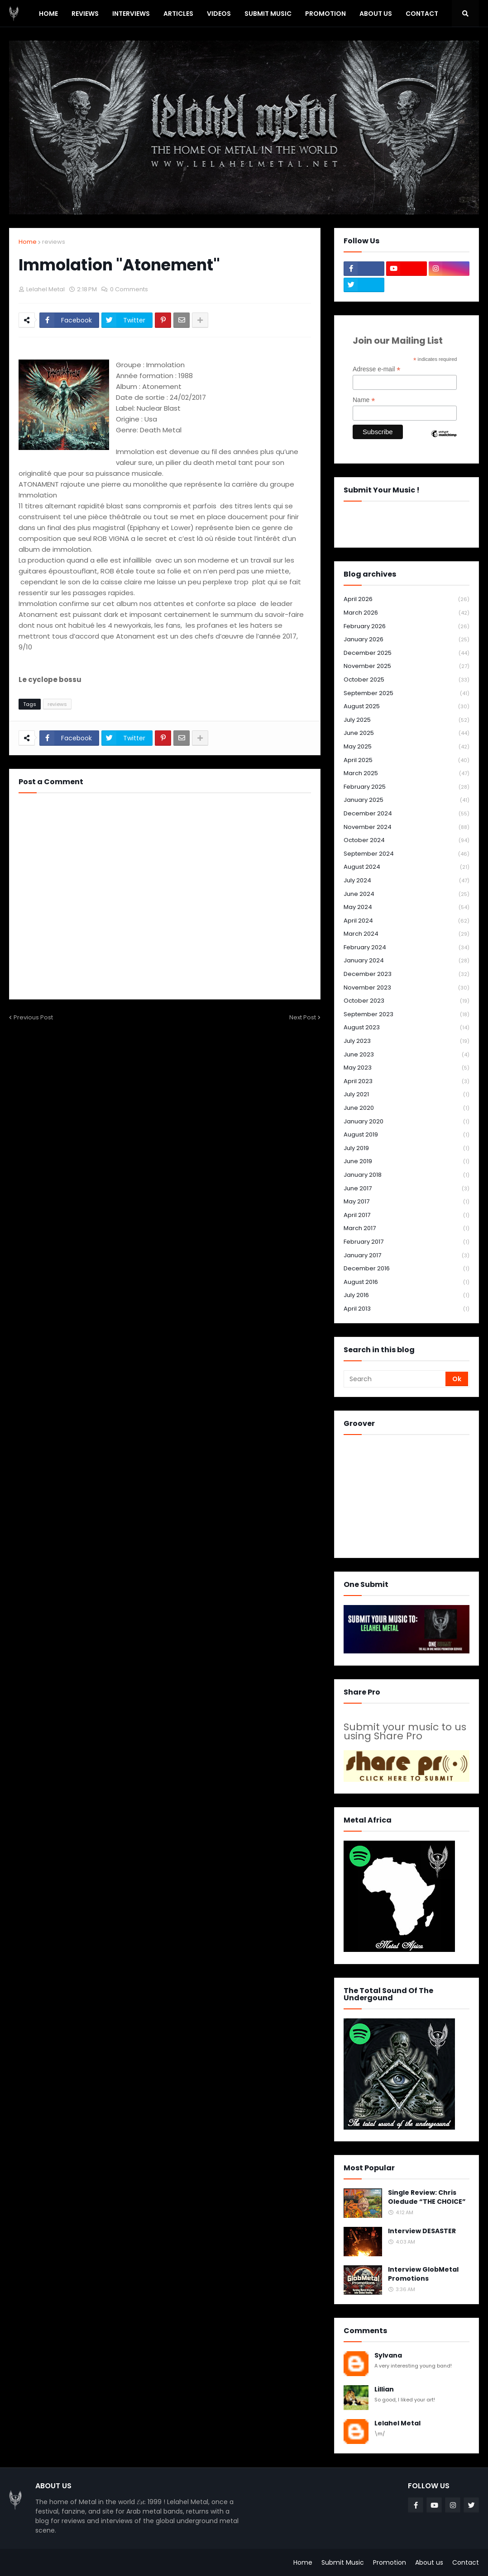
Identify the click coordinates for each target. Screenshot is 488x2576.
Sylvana (388, 2355)
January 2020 (406, 1122)
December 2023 (406, 974)
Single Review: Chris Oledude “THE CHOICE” (427, 2197)
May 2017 (406, 1202)
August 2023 (406, 1027)
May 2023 (406, 1068)
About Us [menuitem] (375, 13)
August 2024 (406, 867)
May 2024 (406, 907)
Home (28, 241)
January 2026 (406, 639)
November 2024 (406, 827)
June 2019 (406, 1161)
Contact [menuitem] (422, 13)
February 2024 (406, 947)
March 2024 (406, 934)
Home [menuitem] (48, 13)
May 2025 (406, 747)
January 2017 (406, 1255)
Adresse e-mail (376, 369)
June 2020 (406, 1108)
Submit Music (342, 2562)
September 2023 (406, 1014)
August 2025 (406, 706)
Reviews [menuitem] (85, 13)
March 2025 (406, 773)
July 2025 (406, 720)
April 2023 (406, 1081)
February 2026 (406, 626)
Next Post (302, 1017)
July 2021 (406, 1094)
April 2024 (406, 921)
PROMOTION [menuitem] (325, 13)
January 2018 (406, 1175)
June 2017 (406, 1188)
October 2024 (406, 840)
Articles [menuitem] (178, 13)
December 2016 (406, 1269)
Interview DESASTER (422, 2231)
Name (364, 400)
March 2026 (406, 613)
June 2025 (406, 733)
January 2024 (406, 961)
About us (429, 2562)
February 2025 (406, 787)
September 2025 (406, 693)
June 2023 (406, 1055)
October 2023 (406, 1001)
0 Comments (129, 289)
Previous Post (33, 1017)
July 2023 (406, 1041)
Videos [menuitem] (219, 13)
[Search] (395, 1379)
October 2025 (406, 680)
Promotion (389, 2562)
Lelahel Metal (397, 2423)
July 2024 (406, 881)
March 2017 (406, 1228)
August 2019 (406, 1135)
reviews (53, 241)
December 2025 (406, 653)
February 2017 (406, 1242)
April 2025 (406, 760)
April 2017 (406, 1215)
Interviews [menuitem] (131, 13)
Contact (465, 2562)
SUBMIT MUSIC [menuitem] (268, 13)
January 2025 (406, 800)
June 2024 (406, 894)
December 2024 (406, 814)
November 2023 (406, 988)
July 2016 (406, 1295)
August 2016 (406, 1282)
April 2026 (406, 599)
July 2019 (406, 1148)
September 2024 (406, 854)
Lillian (384, 2389)
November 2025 (406, 666)
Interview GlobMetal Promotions (423, 2274)
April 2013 (406, 1308)
